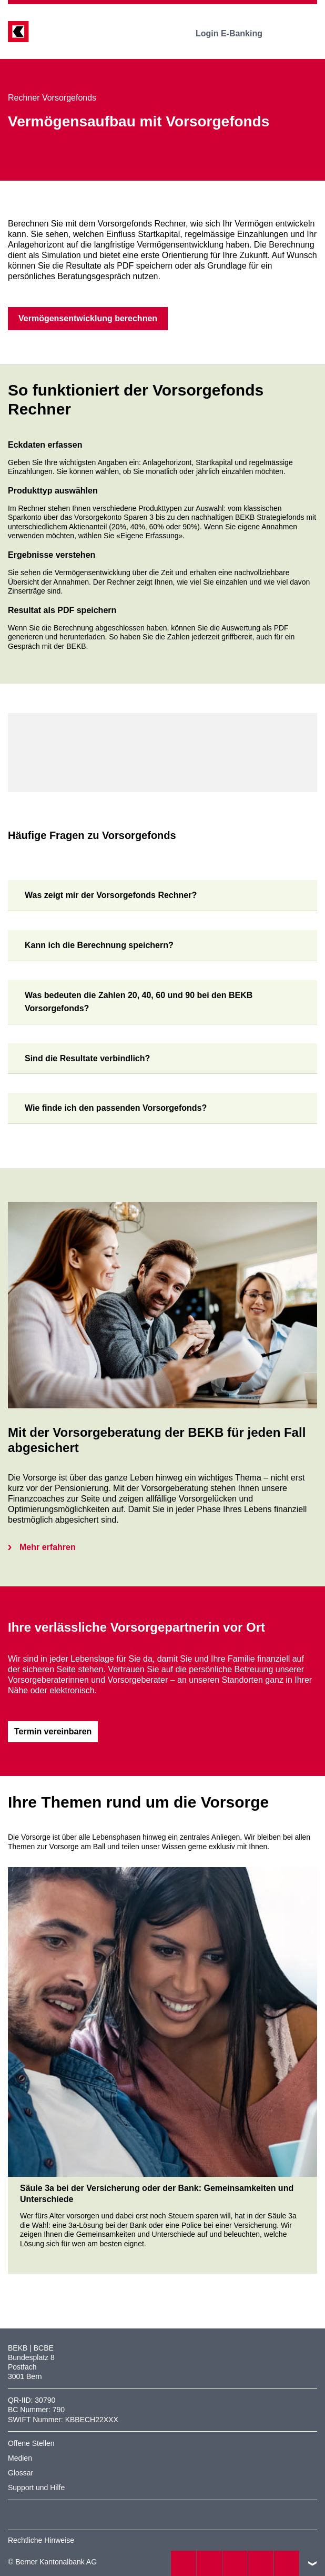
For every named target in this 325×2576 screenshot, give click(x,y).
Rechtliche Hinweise (41, 2540)
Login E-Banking (236, 33)
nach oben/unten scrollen (312, 2563)
